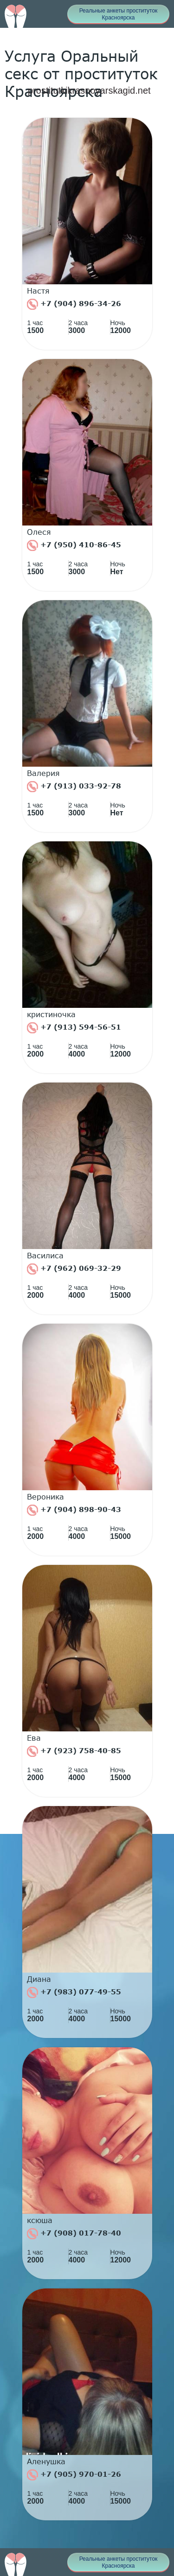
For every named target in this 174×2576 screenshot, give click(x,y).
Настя (38, 291)
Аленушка (46, 2461)
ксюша (39, 2220)
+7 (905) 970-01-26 (74, 2474)
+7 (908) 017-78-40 (74, 2233)
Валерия (43, 773)
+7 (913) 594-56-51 (74, 1027)
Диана (39, 1979)
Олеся (39, 532)
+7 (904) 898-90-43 (74, 1510)
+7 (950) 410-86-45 (74, 545)
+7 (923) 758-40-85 (74, 1751)
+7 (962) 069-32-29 (74, 1269)
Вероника (45, 1496)
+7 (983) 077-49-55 (74, 1992)
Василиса (45, 1255)
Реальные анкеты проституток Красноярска (118, 14)
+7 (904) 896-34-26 (74, 304)
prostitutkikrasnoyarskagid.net (89, 90)
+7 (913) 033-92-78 (74, 786)
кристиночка (51, 1014)
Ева (34, 1738)
